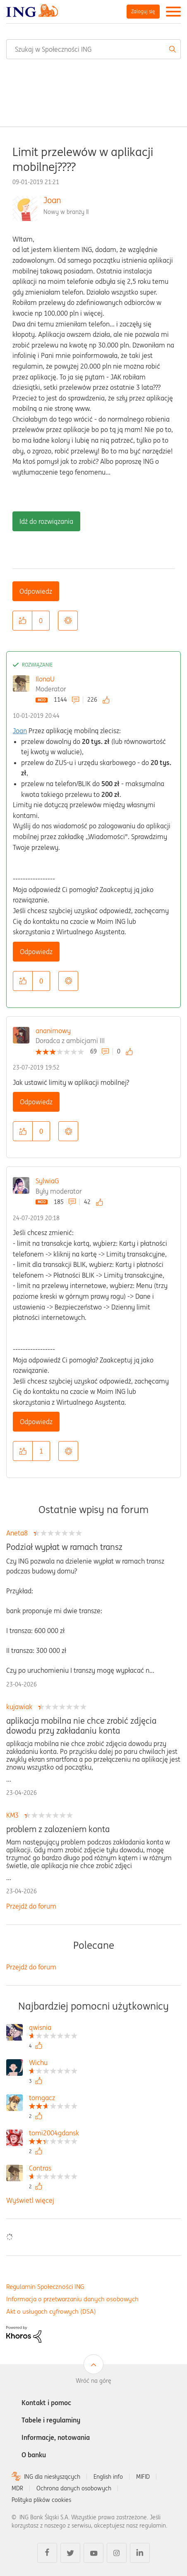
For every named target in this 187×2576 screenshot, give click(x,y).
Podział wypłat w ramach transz (64, 1547)
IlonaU (45, 679)
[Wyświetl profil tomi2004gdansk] (54, 2134)
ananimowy (53, 1031)
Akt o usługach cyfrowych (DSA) (51, 2311)
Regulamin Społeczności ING (45, 2287)
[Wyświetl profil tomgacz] (53, 2098)
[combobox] (93, 49)
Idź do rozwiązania (46, 521)
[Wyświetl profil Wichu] (53, 2063)
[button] (22, 621)
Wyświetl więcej (30, 2200)
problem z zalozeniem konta (58, 1829)
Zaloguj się (143, 11)
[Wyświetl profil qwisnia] (53, 2028)
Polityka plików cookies (41, 2500)
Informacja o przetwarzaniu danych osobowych (72, 2299)
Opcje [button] (68, 621)
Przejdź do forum (31, 1906)
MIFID (143, 2476)
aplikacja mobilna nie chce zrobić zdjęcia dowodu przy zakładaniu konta (81, 1726)
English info (108, 2476)
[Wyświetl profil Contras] (53, 2169)
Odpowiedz (35, 591)
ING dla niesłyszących (52, 2476)
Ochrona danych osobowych (73, 2488)
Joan (52, 200)
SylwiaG (47, 1181)
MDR (17, 2488)
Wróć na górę (93, 2380)
